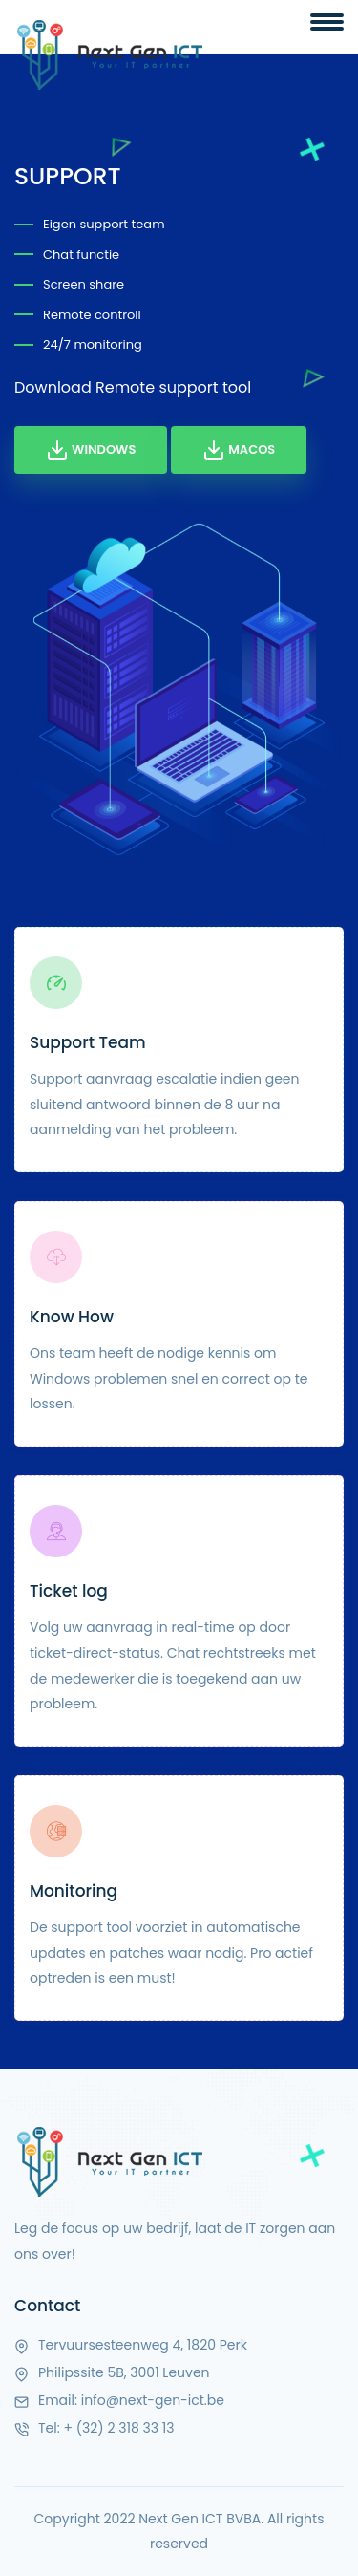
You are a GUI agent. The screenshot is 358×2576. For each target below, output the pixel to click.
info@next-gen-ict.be (152, 2400)
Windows (91, 450)
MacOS (238, 450)
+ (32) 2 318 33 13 (118, 2427)
